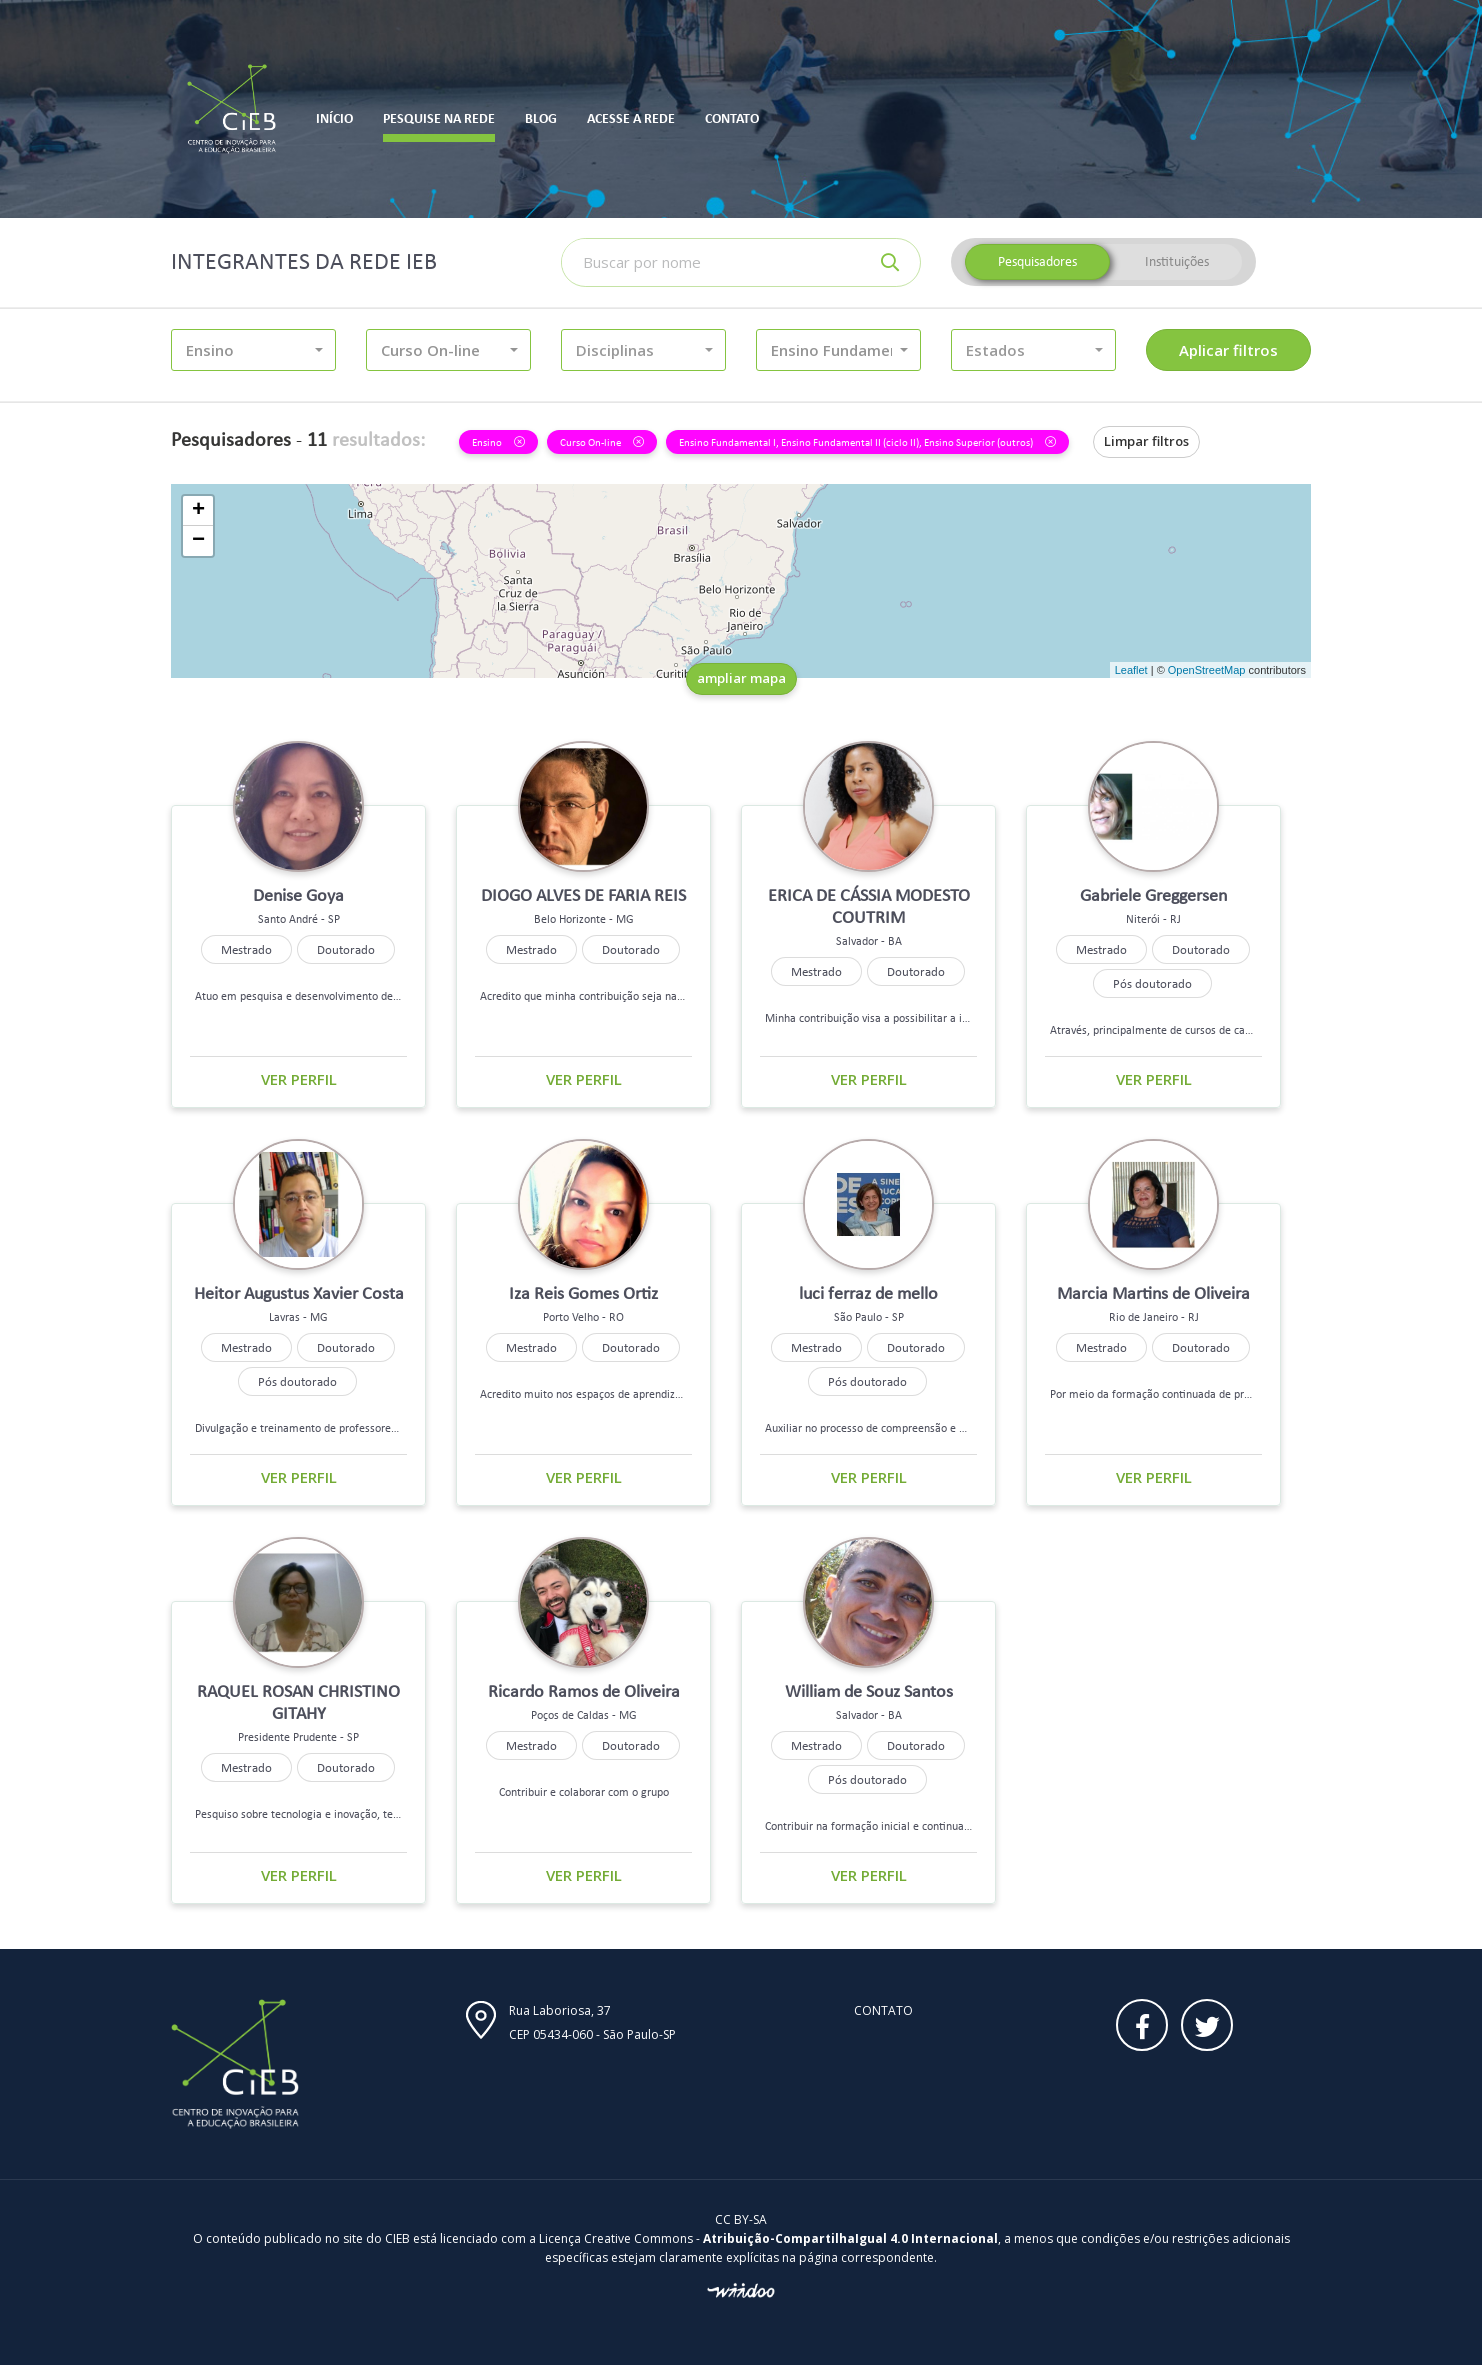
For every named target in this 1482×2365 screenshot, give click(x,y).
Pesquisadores (1037, 261)
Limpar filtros (1146, 441)
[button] (253, 350)
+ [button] (198, 511)
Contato (883, 2010)
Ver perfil (299, 1079)
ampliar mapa (741, 678)
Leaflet (1131, 670)
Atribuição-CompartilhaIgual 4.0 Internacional (850, 2238)
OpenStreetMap (1207, 670)
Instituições (1177, 261)
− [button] (198, 541)
